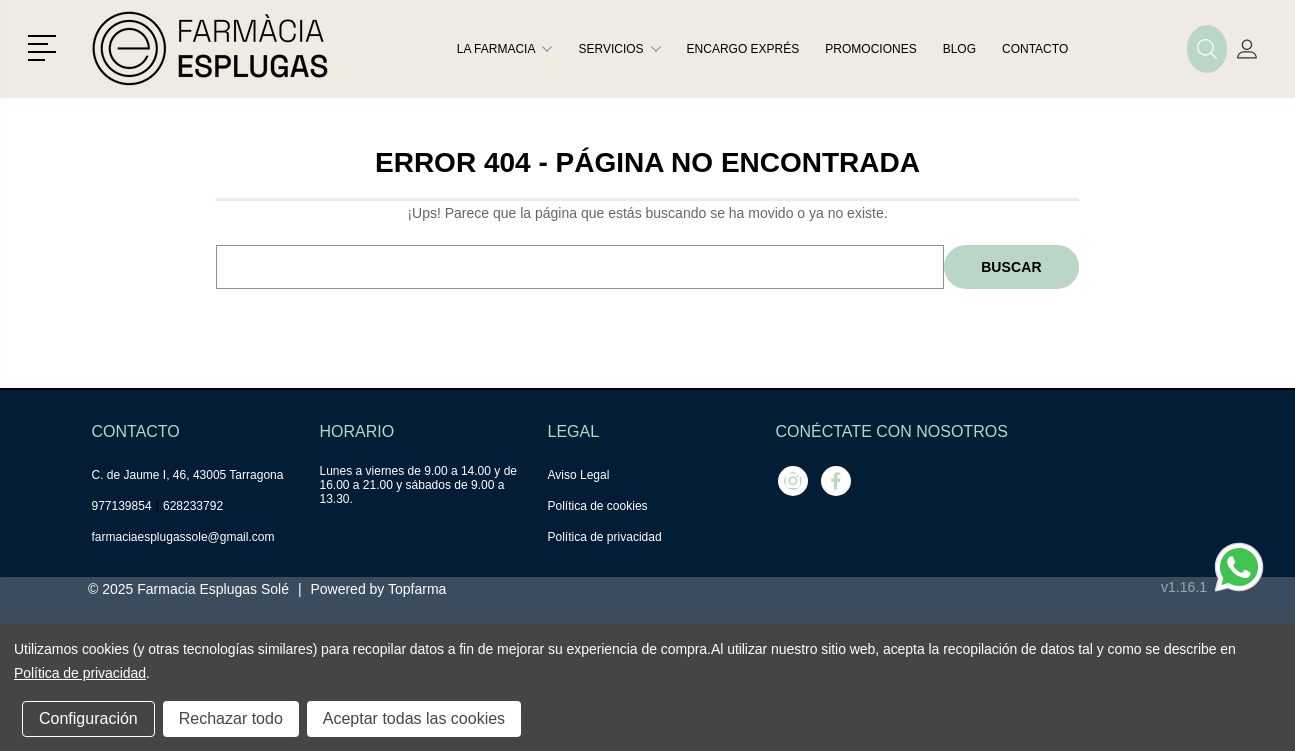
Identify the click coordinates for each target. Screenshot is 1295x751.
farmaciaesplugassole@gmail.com (183, 537)
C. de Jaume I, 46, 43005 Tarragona (188, 475)
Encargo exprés (743, 49)
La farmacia (505, 49)
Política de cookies (598, 506)
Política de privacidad (605, 537)
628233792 (193, 506)
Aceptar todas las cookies (414, 718)
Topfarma (417, 589)
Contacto (1035, 49)
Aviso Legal (579, 475)
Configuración (88, 718)
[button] (45, 46)
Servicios (619, 49)
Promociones (870, 49)
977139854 (122, 506)
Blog (959, 49)
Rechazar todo (231, 718)
